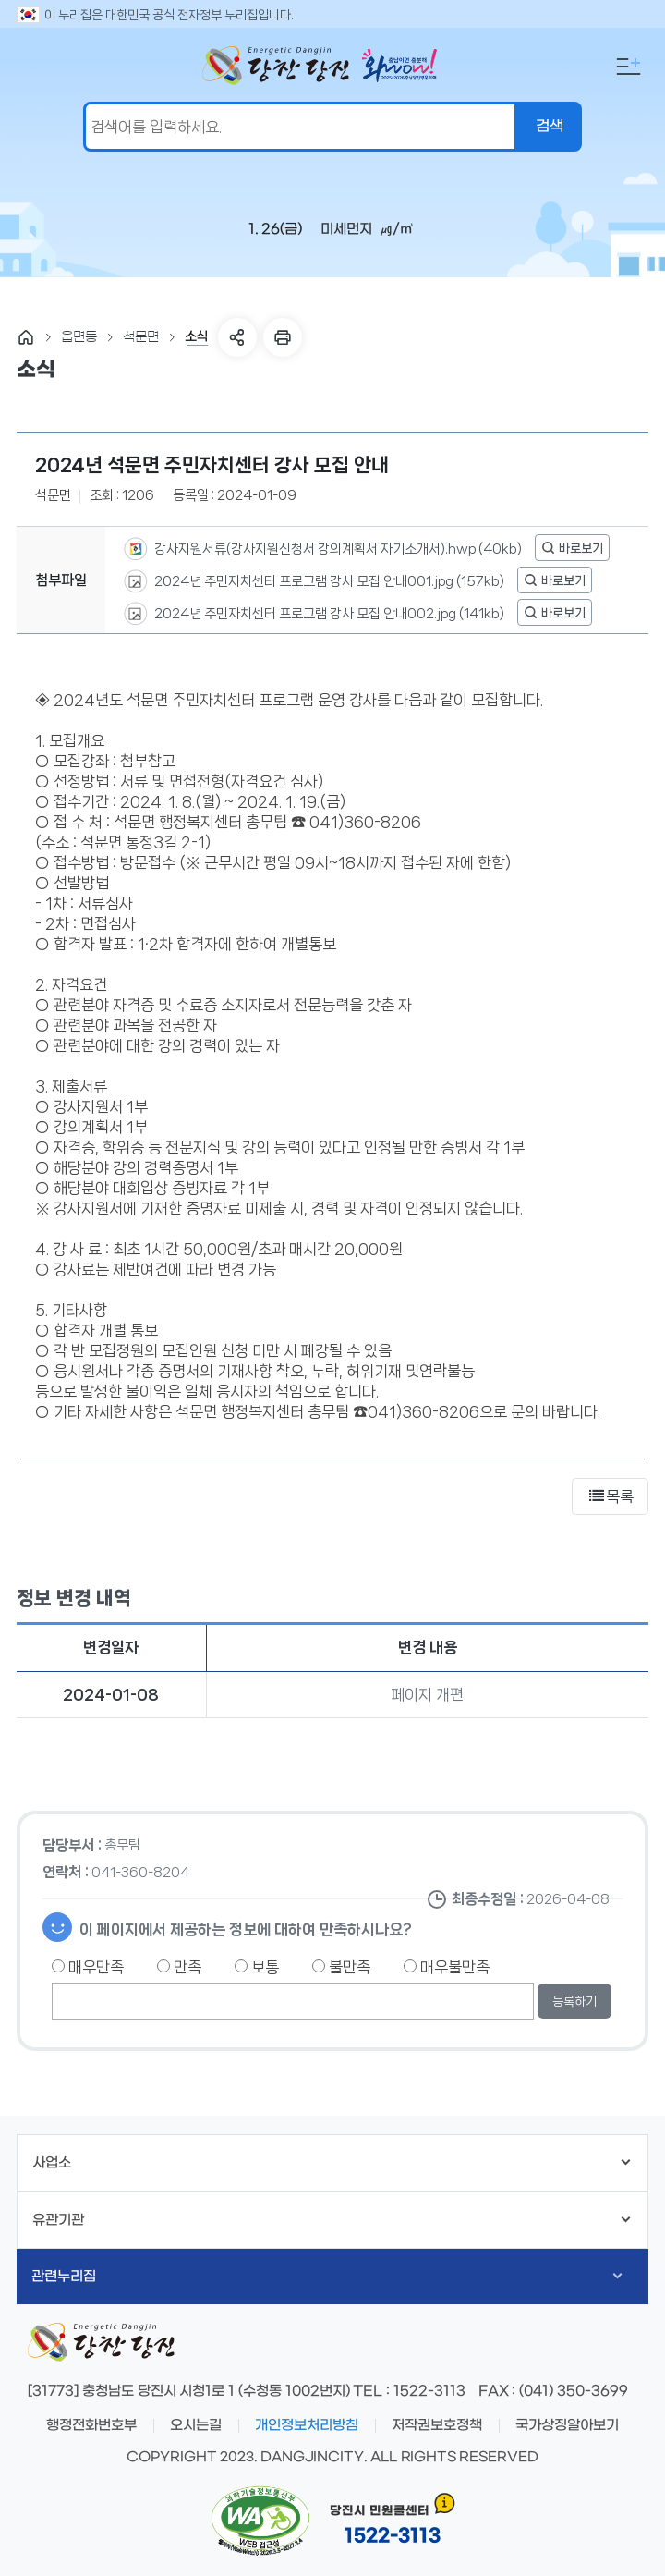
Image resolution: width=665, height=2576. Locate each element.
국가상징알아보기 (567, 2425)
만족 (179, 1967)
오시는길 (196, 2425)
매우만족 (88, 1967)
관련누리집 (326, 2276)
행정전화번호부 (91, 2425)
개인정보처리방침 (306, 2425)
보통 (257, 1967)
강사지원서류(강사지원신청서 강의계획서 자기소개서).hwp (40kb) (336, 548)
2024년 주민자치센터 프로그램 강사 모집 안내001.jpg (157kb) (327, 580)
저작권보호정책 (437, 2425)
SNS (237, 337)
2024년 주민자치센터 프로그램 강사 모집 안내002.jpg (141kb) (327, 612)
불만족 (341, 1967)
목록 (610, 1496)
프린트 (282, 337)
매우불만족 (447, 1967)
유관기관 (331, 2220)
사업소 (331, 2163)
